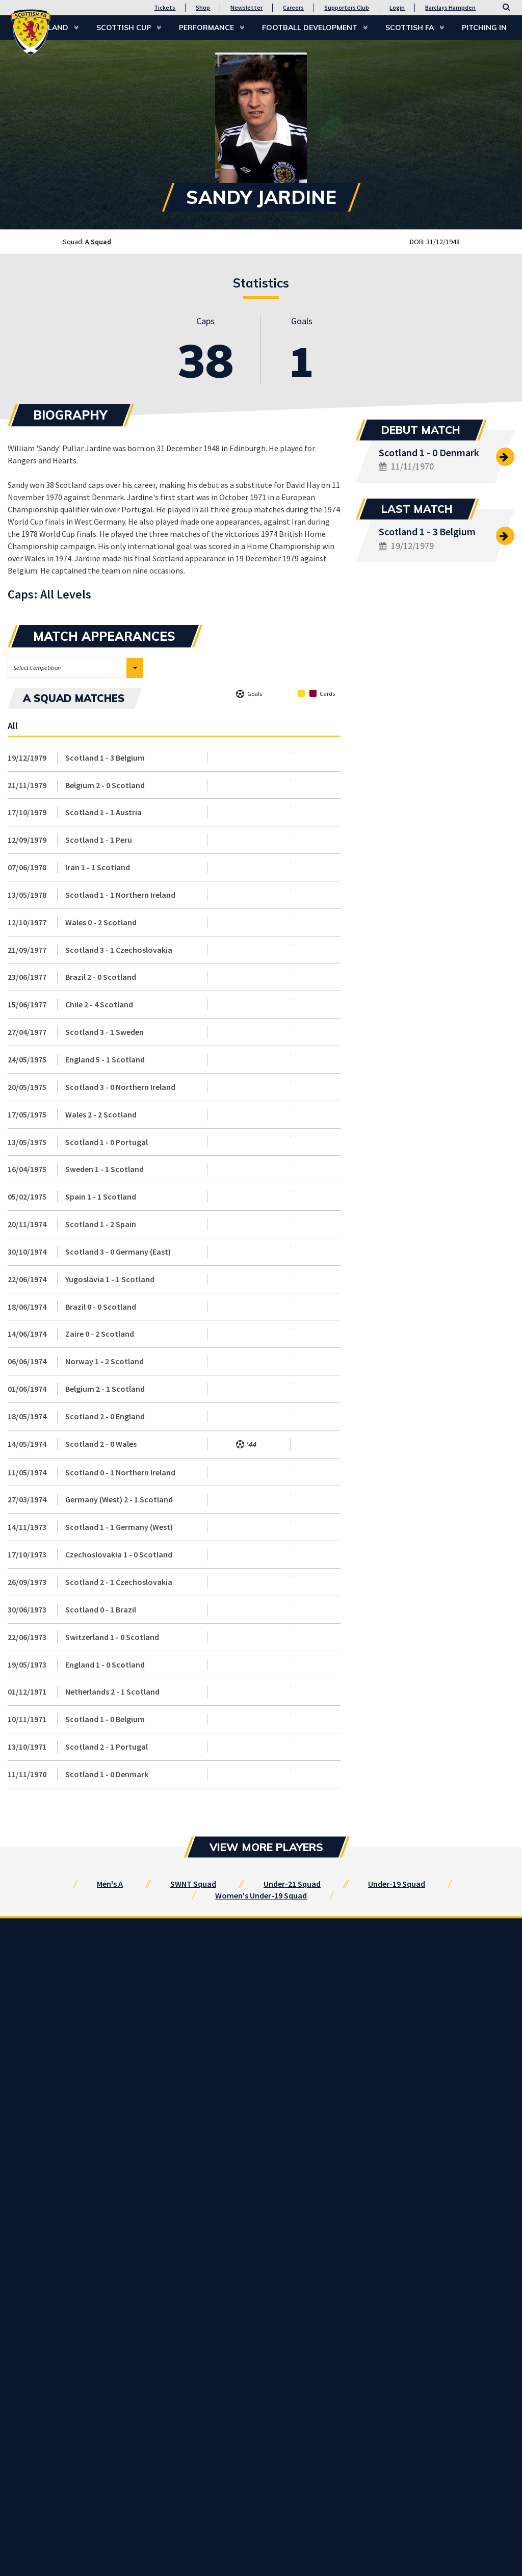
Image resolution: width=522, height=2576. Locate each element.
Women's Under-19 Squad (261, 1895)
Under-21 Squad (292, 1884)
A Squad (98, 241)
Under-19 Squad (396, 1884)
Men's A (110, 1884)
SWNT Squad (193, 1884)
